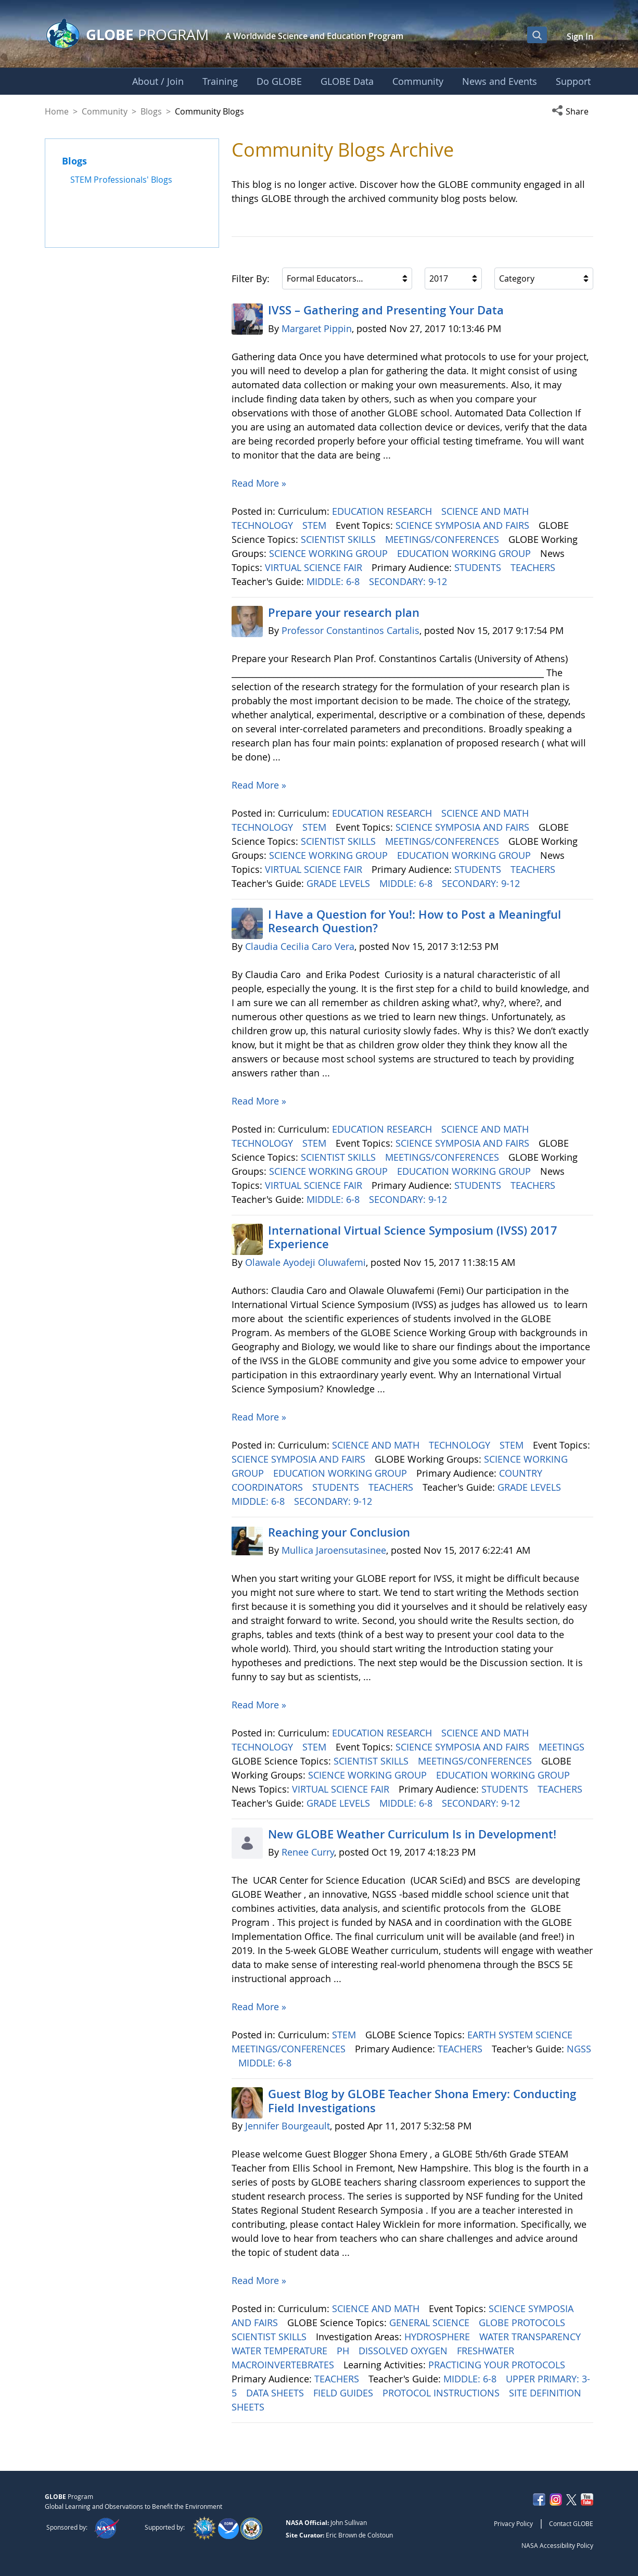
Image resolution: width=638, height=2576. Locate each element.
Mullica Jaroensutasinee (334, 1550)
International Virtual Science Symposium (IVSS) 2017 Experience (412, 1237)
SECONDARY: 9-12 (409, 581)
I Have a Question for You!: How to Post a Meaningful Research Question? (414, 921)
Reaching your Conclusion (339, 1532)
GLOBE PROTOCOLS (523, 2322)
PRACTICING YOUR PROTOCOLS (498, 2364)
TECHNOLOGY (264, 525)
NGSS (579, 2048)
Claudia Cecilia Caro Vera (299, 946)
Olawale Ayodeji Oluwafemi (305, 1262)
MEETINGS (563, 1747)
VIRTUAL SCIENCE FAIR (315, 567)
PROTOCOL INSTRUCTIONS (442, 2393)
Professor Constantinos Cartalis (350, 630)
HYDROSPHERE (438, 2336)
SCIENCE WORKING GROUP (329, 553)
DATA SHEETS (276, 2393)
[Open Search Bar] (537, 35)
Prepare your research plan (343, 612)
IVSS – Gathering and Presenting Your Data (386, 310)
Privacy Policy (513, 2523)
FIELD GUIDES (344, 2393)
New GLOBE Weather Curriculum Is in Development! (412, 1834)
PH (344, 2350)
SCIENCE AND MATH (486, 511)
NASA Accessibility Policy (557, 2545)
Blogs (151, 111)
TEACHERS (534, 567)
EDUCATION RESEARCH (383, 511)
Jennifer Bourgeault (287, 2126)
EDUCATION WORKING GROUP (465, 553)
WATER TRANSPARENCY (531, 2336)
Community (104, 111)
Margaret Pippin (317, 328)
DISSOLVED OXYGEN (404, 2350)
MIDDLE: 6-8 (334, 581)
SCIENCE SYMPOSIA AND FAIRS (463, 525)
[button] (572, 111)
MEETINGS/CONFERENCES (443, 539)
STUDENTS (479, 567)
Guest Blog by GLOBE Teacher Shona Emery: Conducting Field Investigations (422, 2100)
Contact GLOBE (571, 2523)
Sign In (580, 36)
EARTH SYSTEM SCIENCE (521, 2034)
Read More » (259, 483)
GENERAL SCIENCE (430, 2322)
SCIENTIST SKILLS (339, 539)
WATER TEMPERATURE (281, 2350)
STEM (315, 525)
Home (57, 111)
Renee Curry (308, 1852)
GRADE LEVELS (340, 883)
